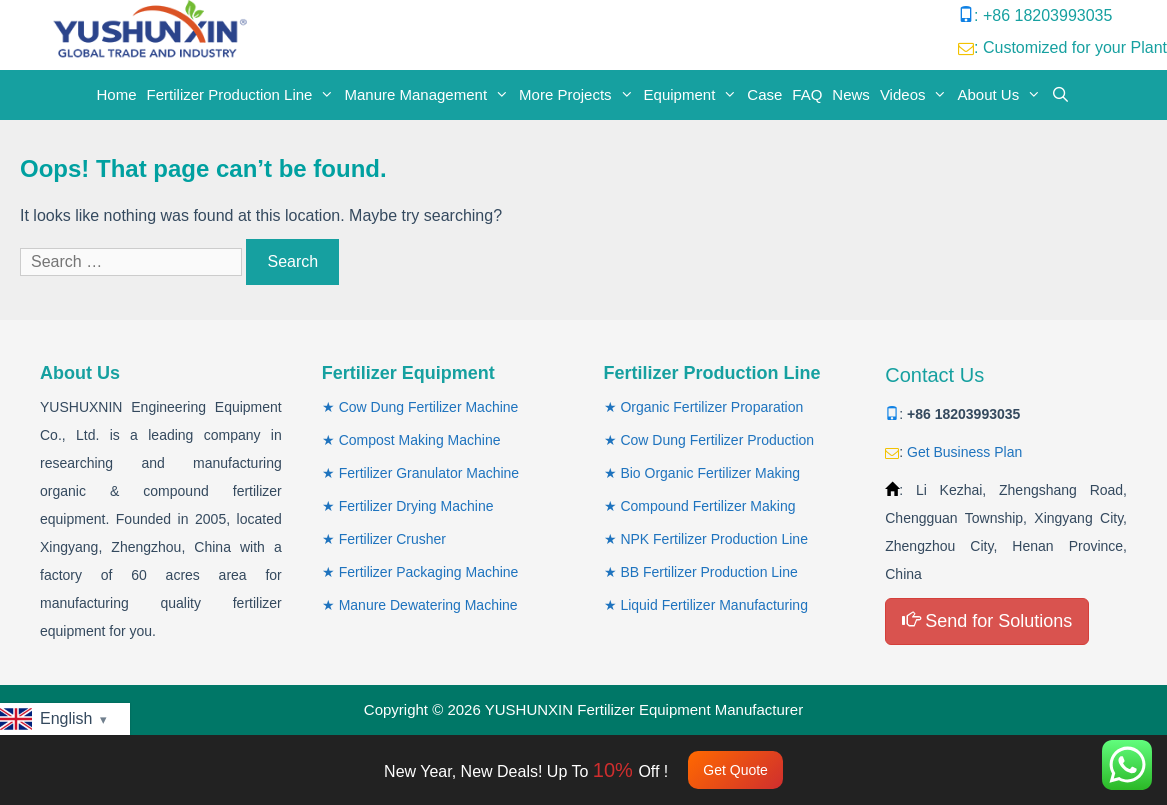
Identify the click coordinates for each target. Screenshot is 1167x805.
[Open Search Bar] (1060, 95)
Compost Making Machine (420, 440)
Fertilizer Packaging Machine (429, 572)
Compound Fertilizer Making (707, 506)
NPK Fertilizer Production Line (714, 539)
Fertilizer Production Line (243, 95)
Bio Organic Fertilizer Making (710, 473)
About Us (1001, 95)
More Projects (579, 95)
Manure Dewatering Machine (428, 605)
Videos (916, 95)
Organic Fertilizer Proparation (711, 407)
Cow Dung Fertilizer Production (717, 440)
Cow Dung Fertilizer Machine (429, 407)
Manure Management (429, 95)
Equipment (693, 95)
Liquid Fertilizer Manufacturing (714, 605)
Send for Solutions (987, 620)
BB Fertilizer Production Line (708, 572)
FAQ (807, 94)
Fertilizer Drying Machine (416, 506)
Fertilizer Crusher (392, 539)
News (851, 94)
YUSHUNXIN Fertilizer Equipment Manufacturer (644, 709)
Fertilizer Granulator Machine (429, 473)
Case (764, 94)
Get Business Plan (964, 452)
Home (117, 94)
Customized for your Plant (1075, 47)
